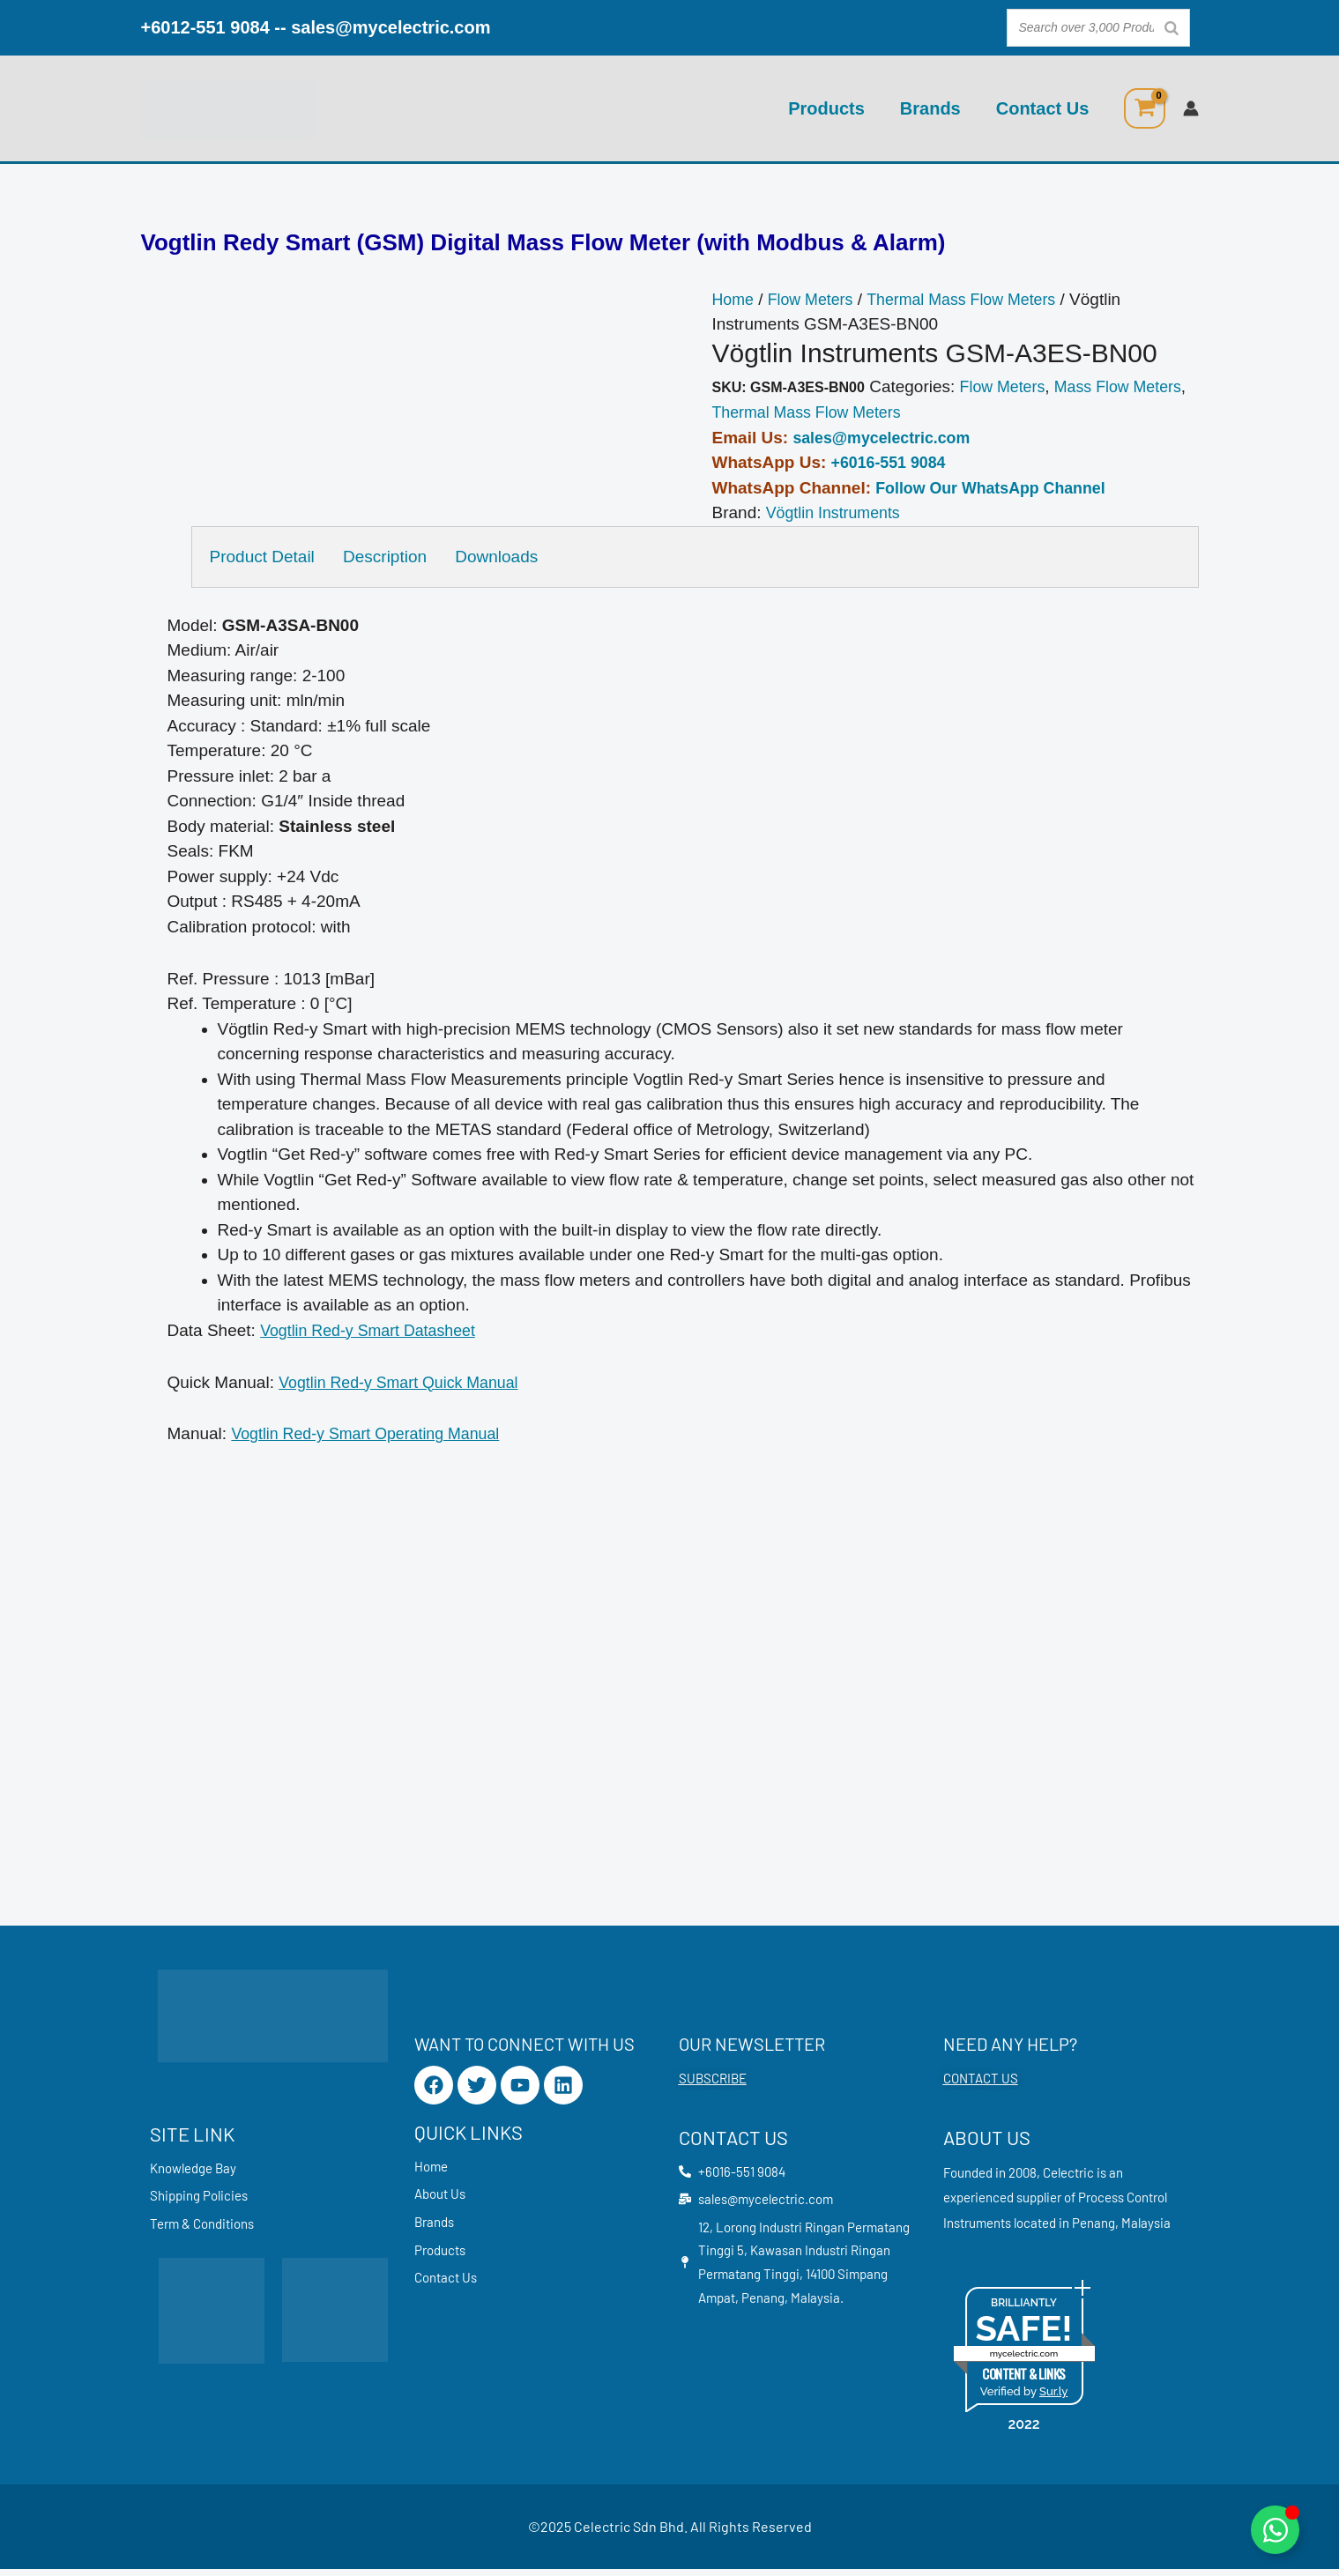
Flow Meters (815, 300)
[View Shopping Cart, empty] (1144, 108)
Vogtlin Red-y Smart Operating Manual (374, 1434)
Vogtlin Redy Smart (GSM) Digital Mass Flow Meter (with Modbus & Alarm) (543, 243)
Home (734, 300)
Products (826, 108)
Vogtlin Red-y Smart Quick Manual (406, 1383)
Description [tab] (391, 557)
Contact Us (1043, 108)
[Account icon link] (1191, 108)
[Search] (1171, 28)
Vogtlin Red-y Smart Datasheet (375, 1331)
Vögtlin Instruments (838, 513)
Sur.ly (1053, 2398)
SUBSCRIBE (713, 2085)
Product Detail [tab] (262, 557)
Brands (930, 108)
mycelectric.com (1024, 2360)
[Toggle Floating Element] (1275, 2529)
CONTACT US (980, 2085)
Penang (1093, 2229)
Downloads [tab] (508, 557)
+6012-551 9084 (205, 27)
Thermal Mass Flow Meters (976, 300)
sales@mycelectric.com (390, 27)
